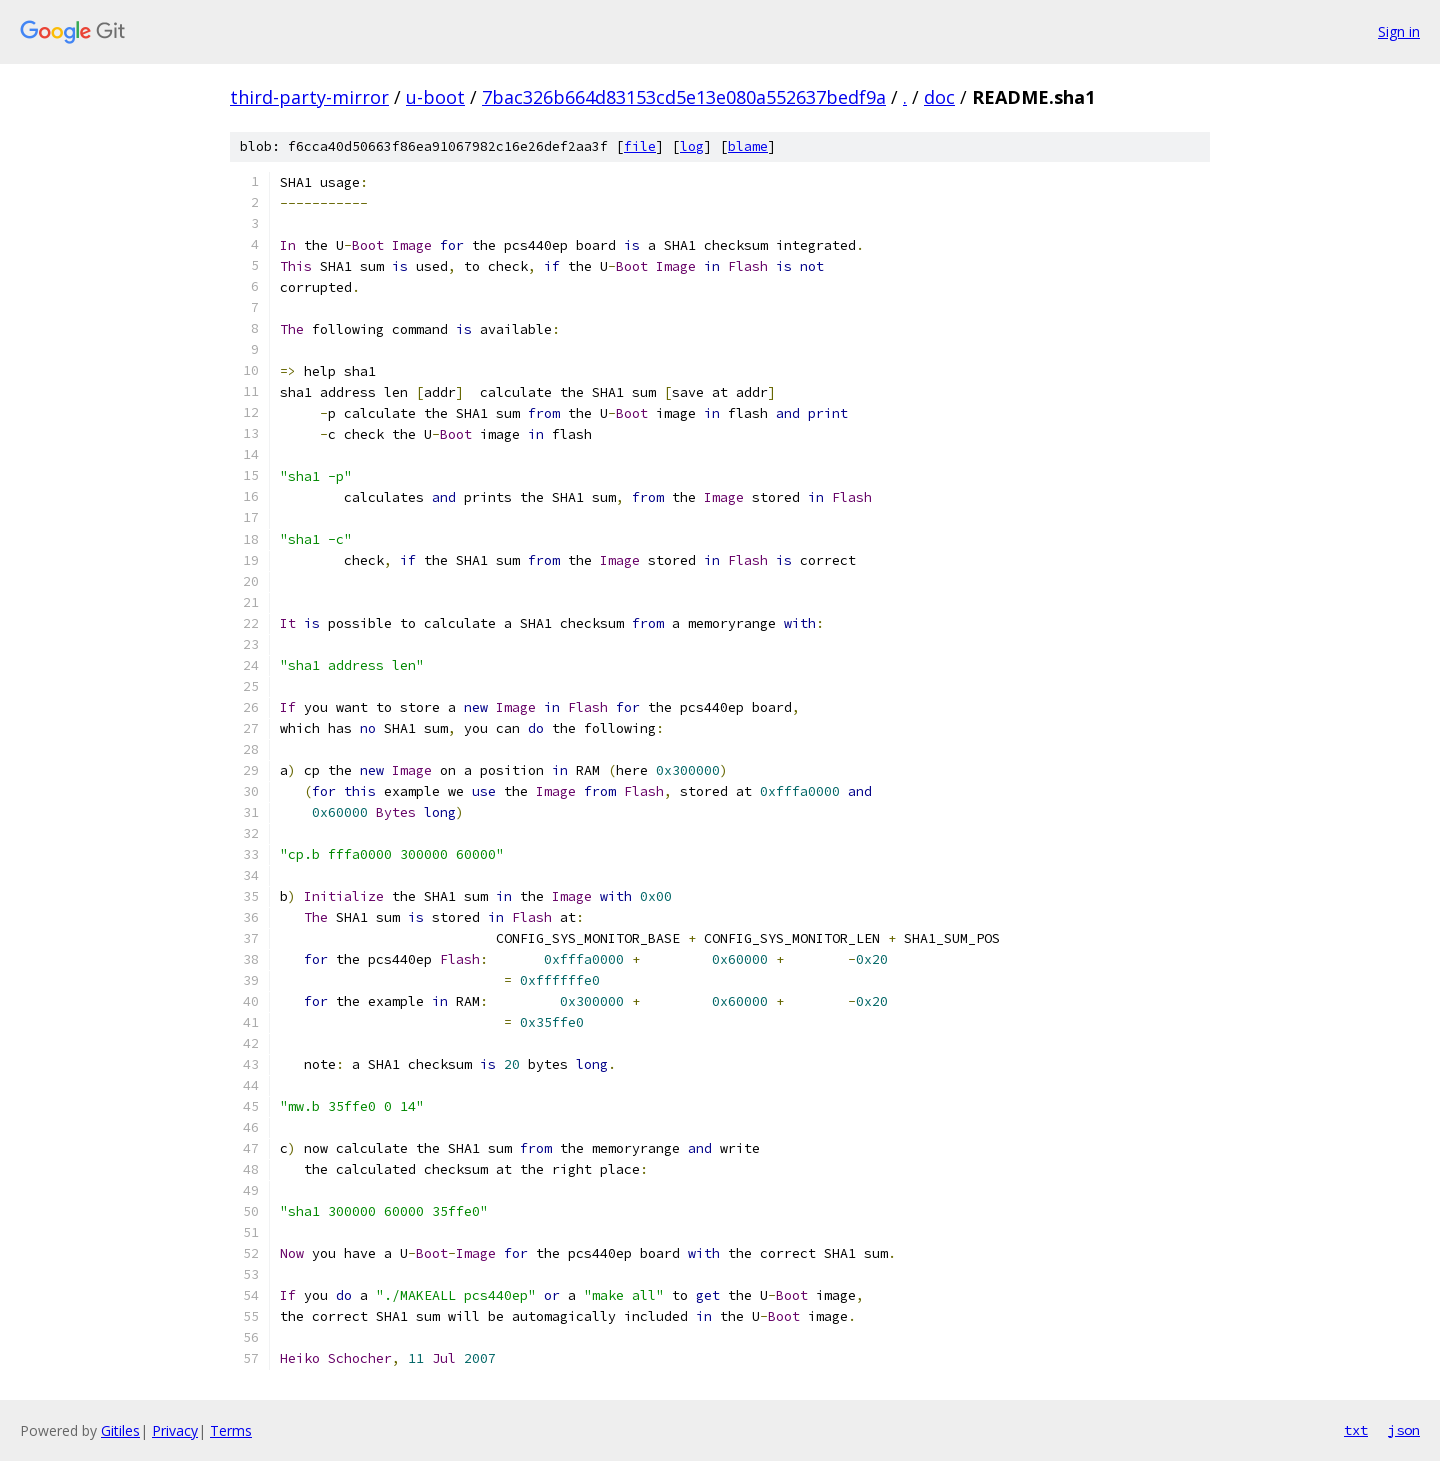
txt (1356, 1430)
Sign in (1399, 31)
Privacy (175, 1430)
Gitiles (120, 1430)
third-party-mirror (309, 97)
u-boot (435, 97)
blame (748, 146)
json (1404, 1430)
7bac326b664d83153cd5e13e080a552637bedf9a (684, 97)
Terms (231, 1430)
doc (939, 97)
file (640, 146)
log (692, 146)
